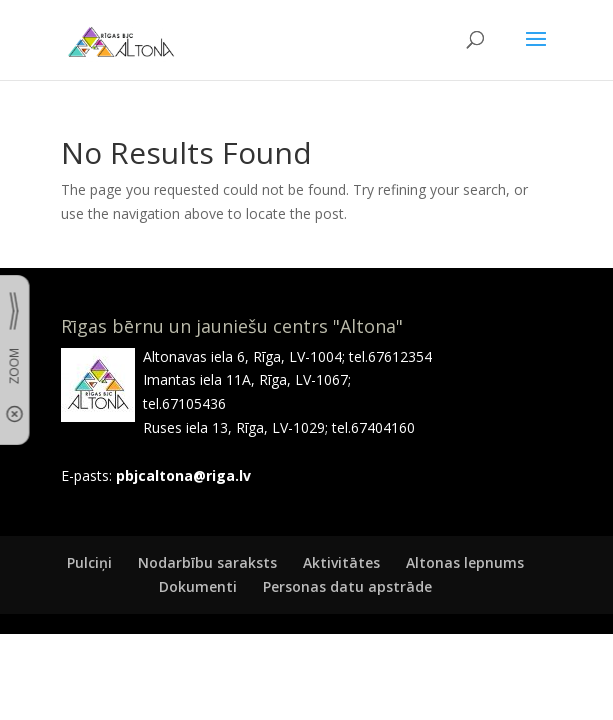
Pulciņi (89, 562)
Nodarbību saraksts (207, 562)
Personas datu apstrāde (347, 586)
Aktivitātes (341, 562)
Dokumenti (198, 586)
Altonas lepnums (465, 562)
